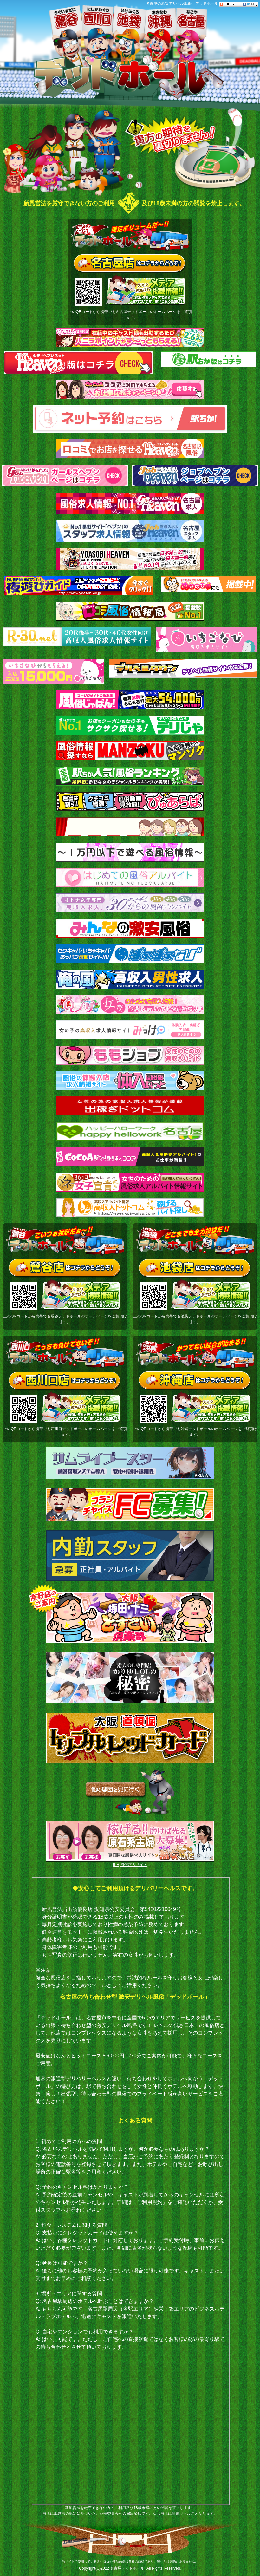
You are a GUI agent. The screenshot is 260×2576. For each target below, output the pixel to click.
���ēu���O (255, 89)
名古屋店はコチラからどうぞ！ (130, 264)
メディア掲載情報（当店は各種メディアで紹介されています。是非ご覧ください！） (145, 290)
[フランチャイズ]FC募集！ (130, 1504)
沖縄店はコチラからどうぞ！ (195, 1381)
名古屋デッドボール (127, 2568)
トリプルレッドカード (130, 1738)
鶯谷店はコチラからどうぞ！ (65, 1268)
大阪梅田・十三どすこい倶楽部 (130, 1617)
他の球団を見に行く (130, 1793)
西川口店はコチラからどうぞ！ (65, 1381)
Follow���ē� (255, 44)
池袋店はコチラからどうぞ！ (195, 1268)
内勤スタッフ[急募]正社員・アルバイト (130, 1555)
